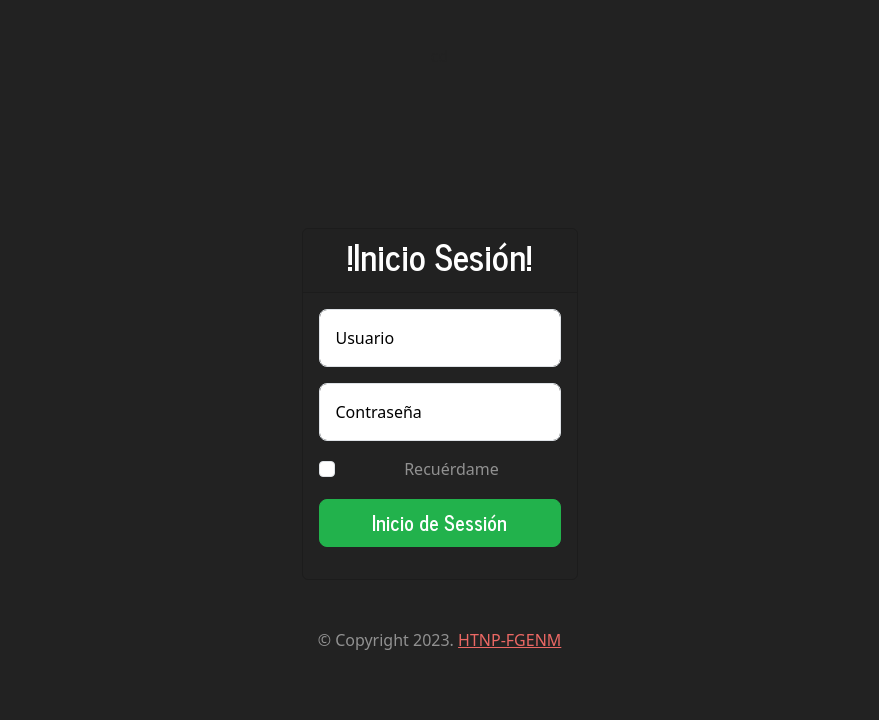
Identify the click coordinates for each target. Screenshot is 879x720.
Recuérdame (451, 469)
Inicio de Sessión (439, 522)
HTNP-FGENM (509, 640)
